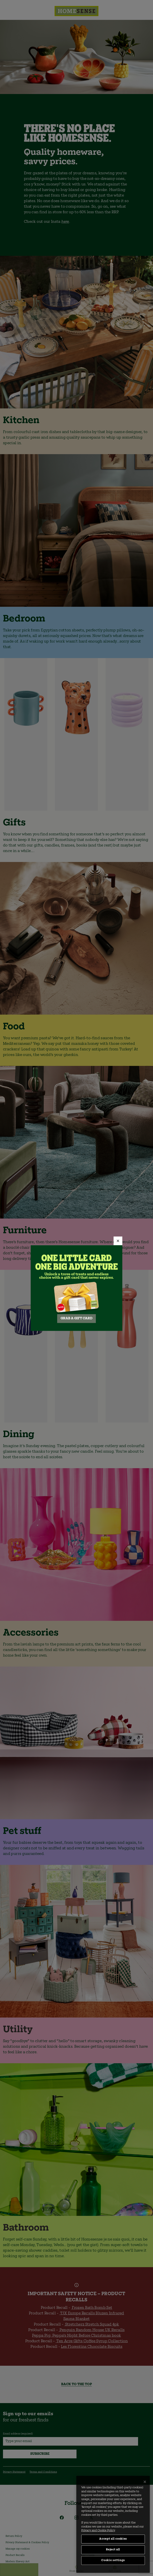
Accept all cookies (113, 2539)
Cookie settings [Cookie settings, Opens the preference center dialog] (113, 2560)
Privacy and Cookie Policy (98, 2530)
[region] (113, 2524)
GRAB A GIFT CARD (76, 1318)
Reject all (113, 2549)
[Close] (118, 1240)
